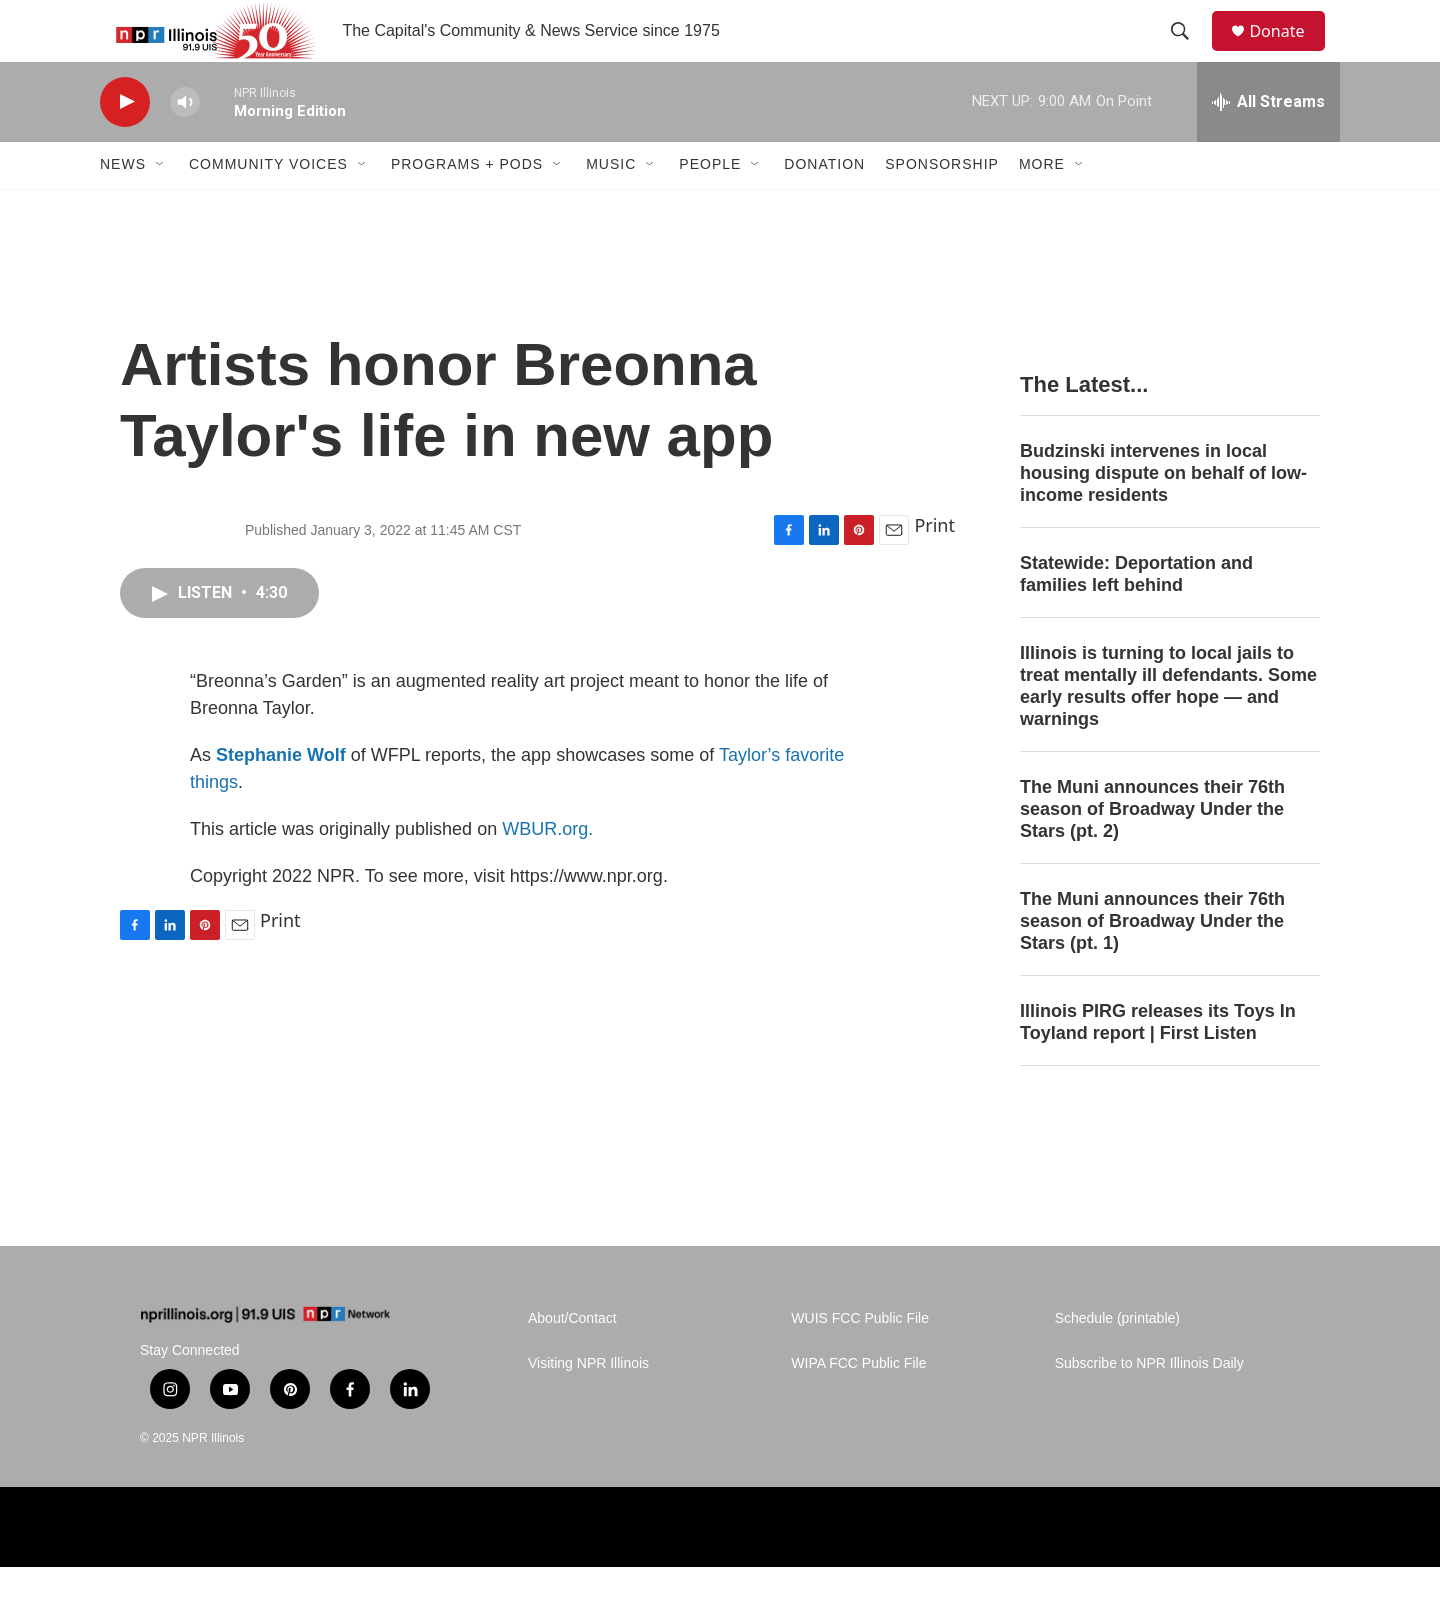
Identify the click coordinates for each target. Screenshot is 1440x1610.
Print (934, 568)
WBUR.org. (547, 872)
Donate (1289, 52)
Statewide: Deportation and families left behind (1136, 618)
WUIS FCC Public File (860, 1362)
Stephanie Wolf (281, 798)
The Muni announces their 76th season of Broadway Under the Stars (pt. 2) (1152, 852)
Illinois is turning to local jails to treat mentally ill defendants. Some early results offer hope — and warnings (1168, 729)
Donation (824, 208)
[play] (125, 145)
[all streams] (1268, 145)
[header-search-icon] (1189, 53)
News (123, 208)
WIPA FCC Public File (858, 1407)
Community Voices (268, 208)
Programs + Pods (467, 208)
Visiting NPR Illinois (588, 1407)
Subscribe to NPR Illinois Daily (1149, 1407)
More (1042, 208)
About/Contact (572, 1362)
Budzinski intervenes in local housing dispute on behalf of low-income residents (1163, 517)
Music (611, 208)
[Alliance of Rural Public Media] (773, 1571)
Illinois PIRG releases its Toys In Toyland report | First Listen (1158, 1065)
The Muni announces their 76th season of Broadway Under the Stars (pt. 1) (1152, 964)
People (710, 208)
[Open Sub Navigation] (161, 208)
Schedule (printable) (1117, 1362)
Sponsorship (942, 208)
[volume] (185, 145)
